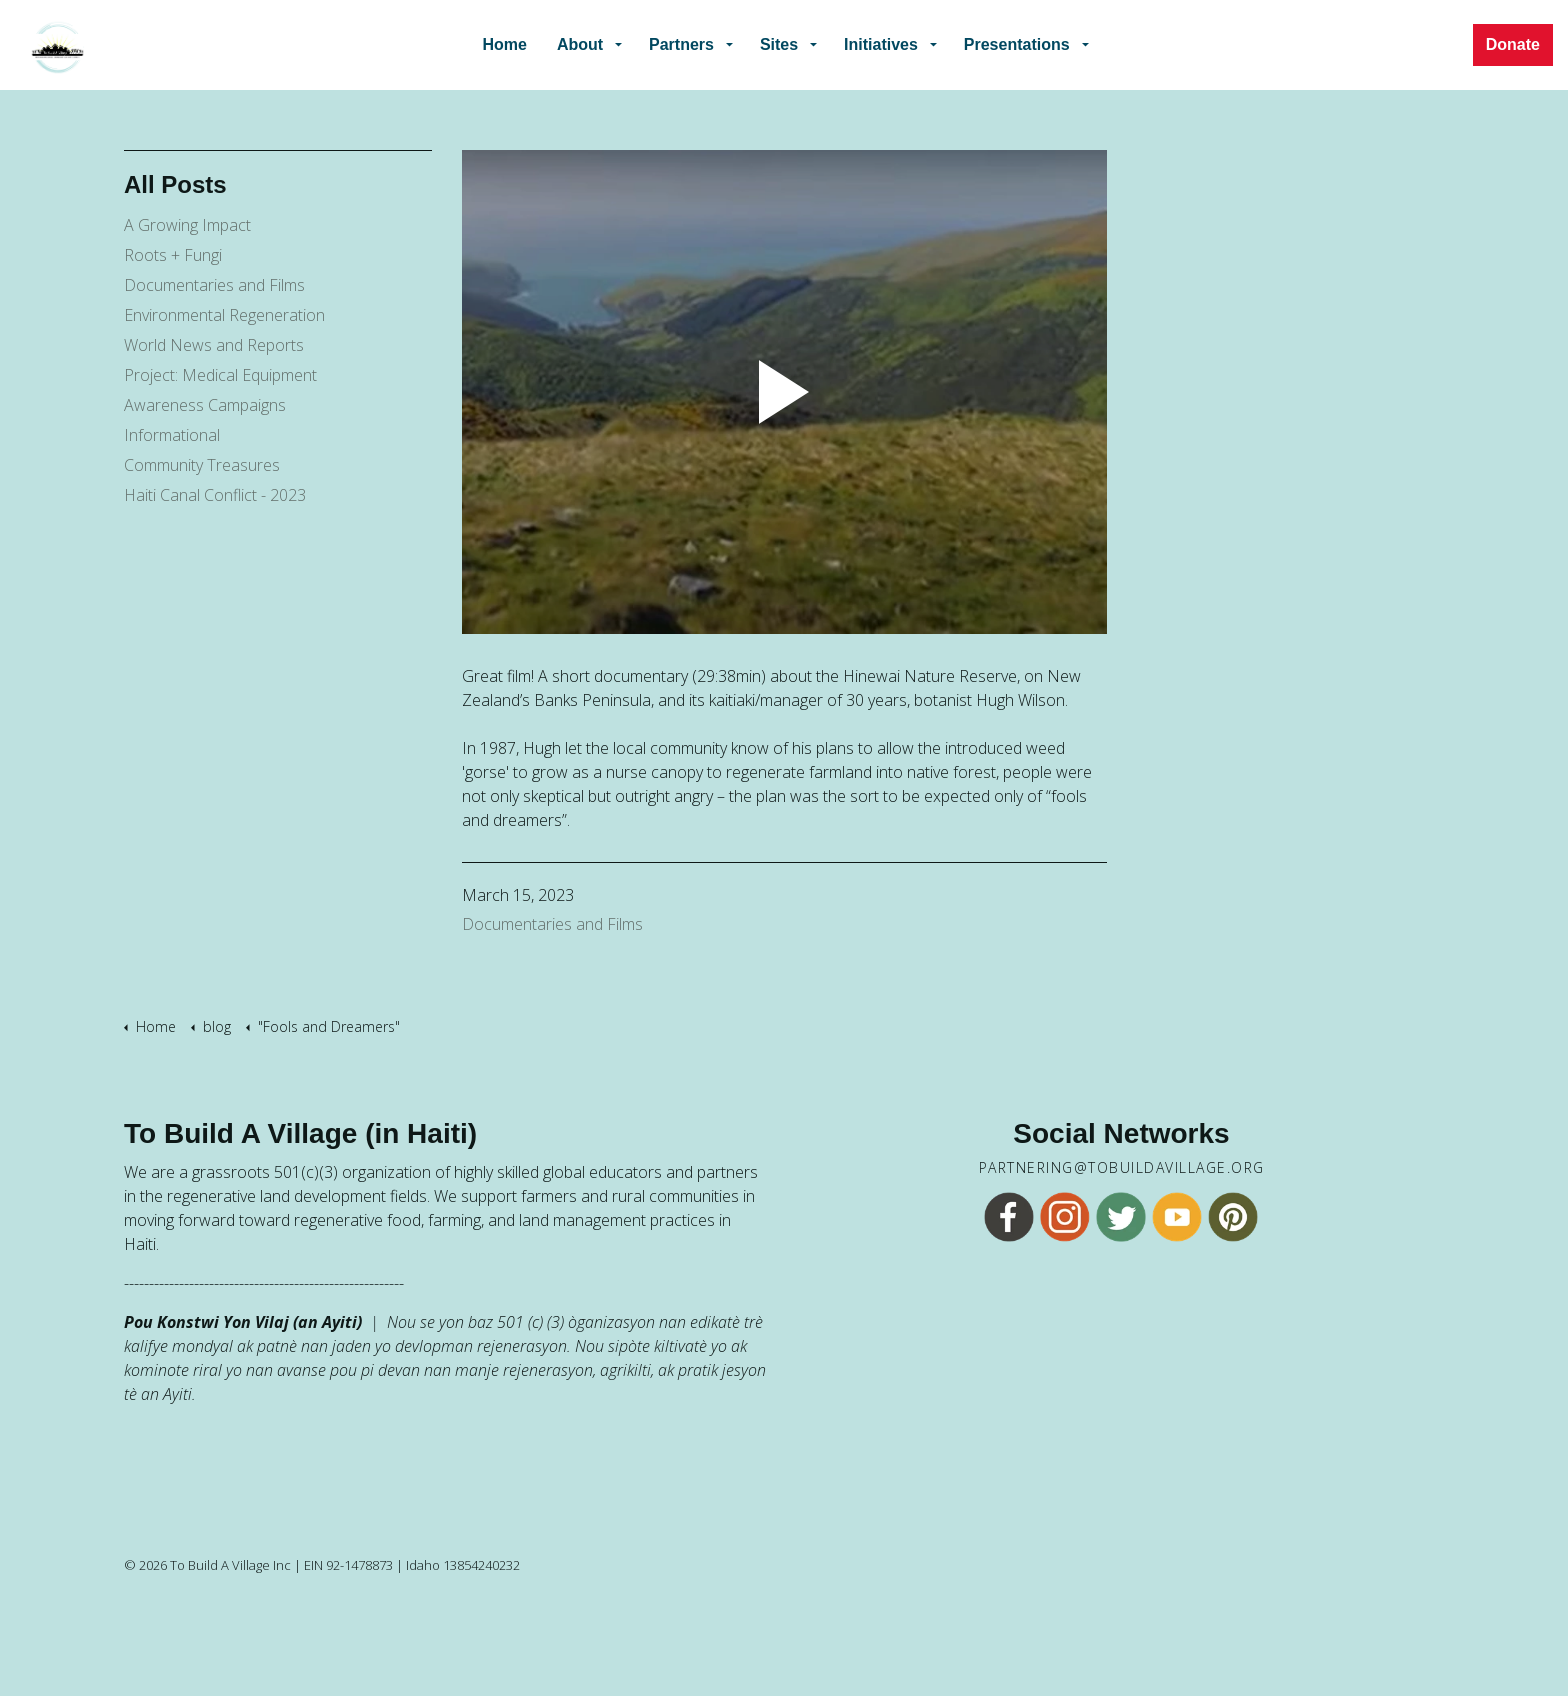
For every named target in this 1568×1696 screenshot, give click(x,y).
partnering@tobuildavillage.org (1122, 1168)
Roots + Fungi (173, 255)
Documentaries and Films (552, 924)
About (582, 44)
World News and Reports (214, 345)
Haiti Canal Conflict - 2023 (215, 495)
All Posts (175, 184)
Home (507, 44)
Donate (1513, 45)
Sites (779, 44)
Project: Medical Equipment (220, 375)
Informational (172, 435)
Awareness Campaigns (205, 405)
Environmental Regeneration (224, 315)
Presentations (1015, 44)
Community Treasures (202, 465)
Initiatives (881, 44)
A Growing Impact (187, 225)
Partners (682, 44)
